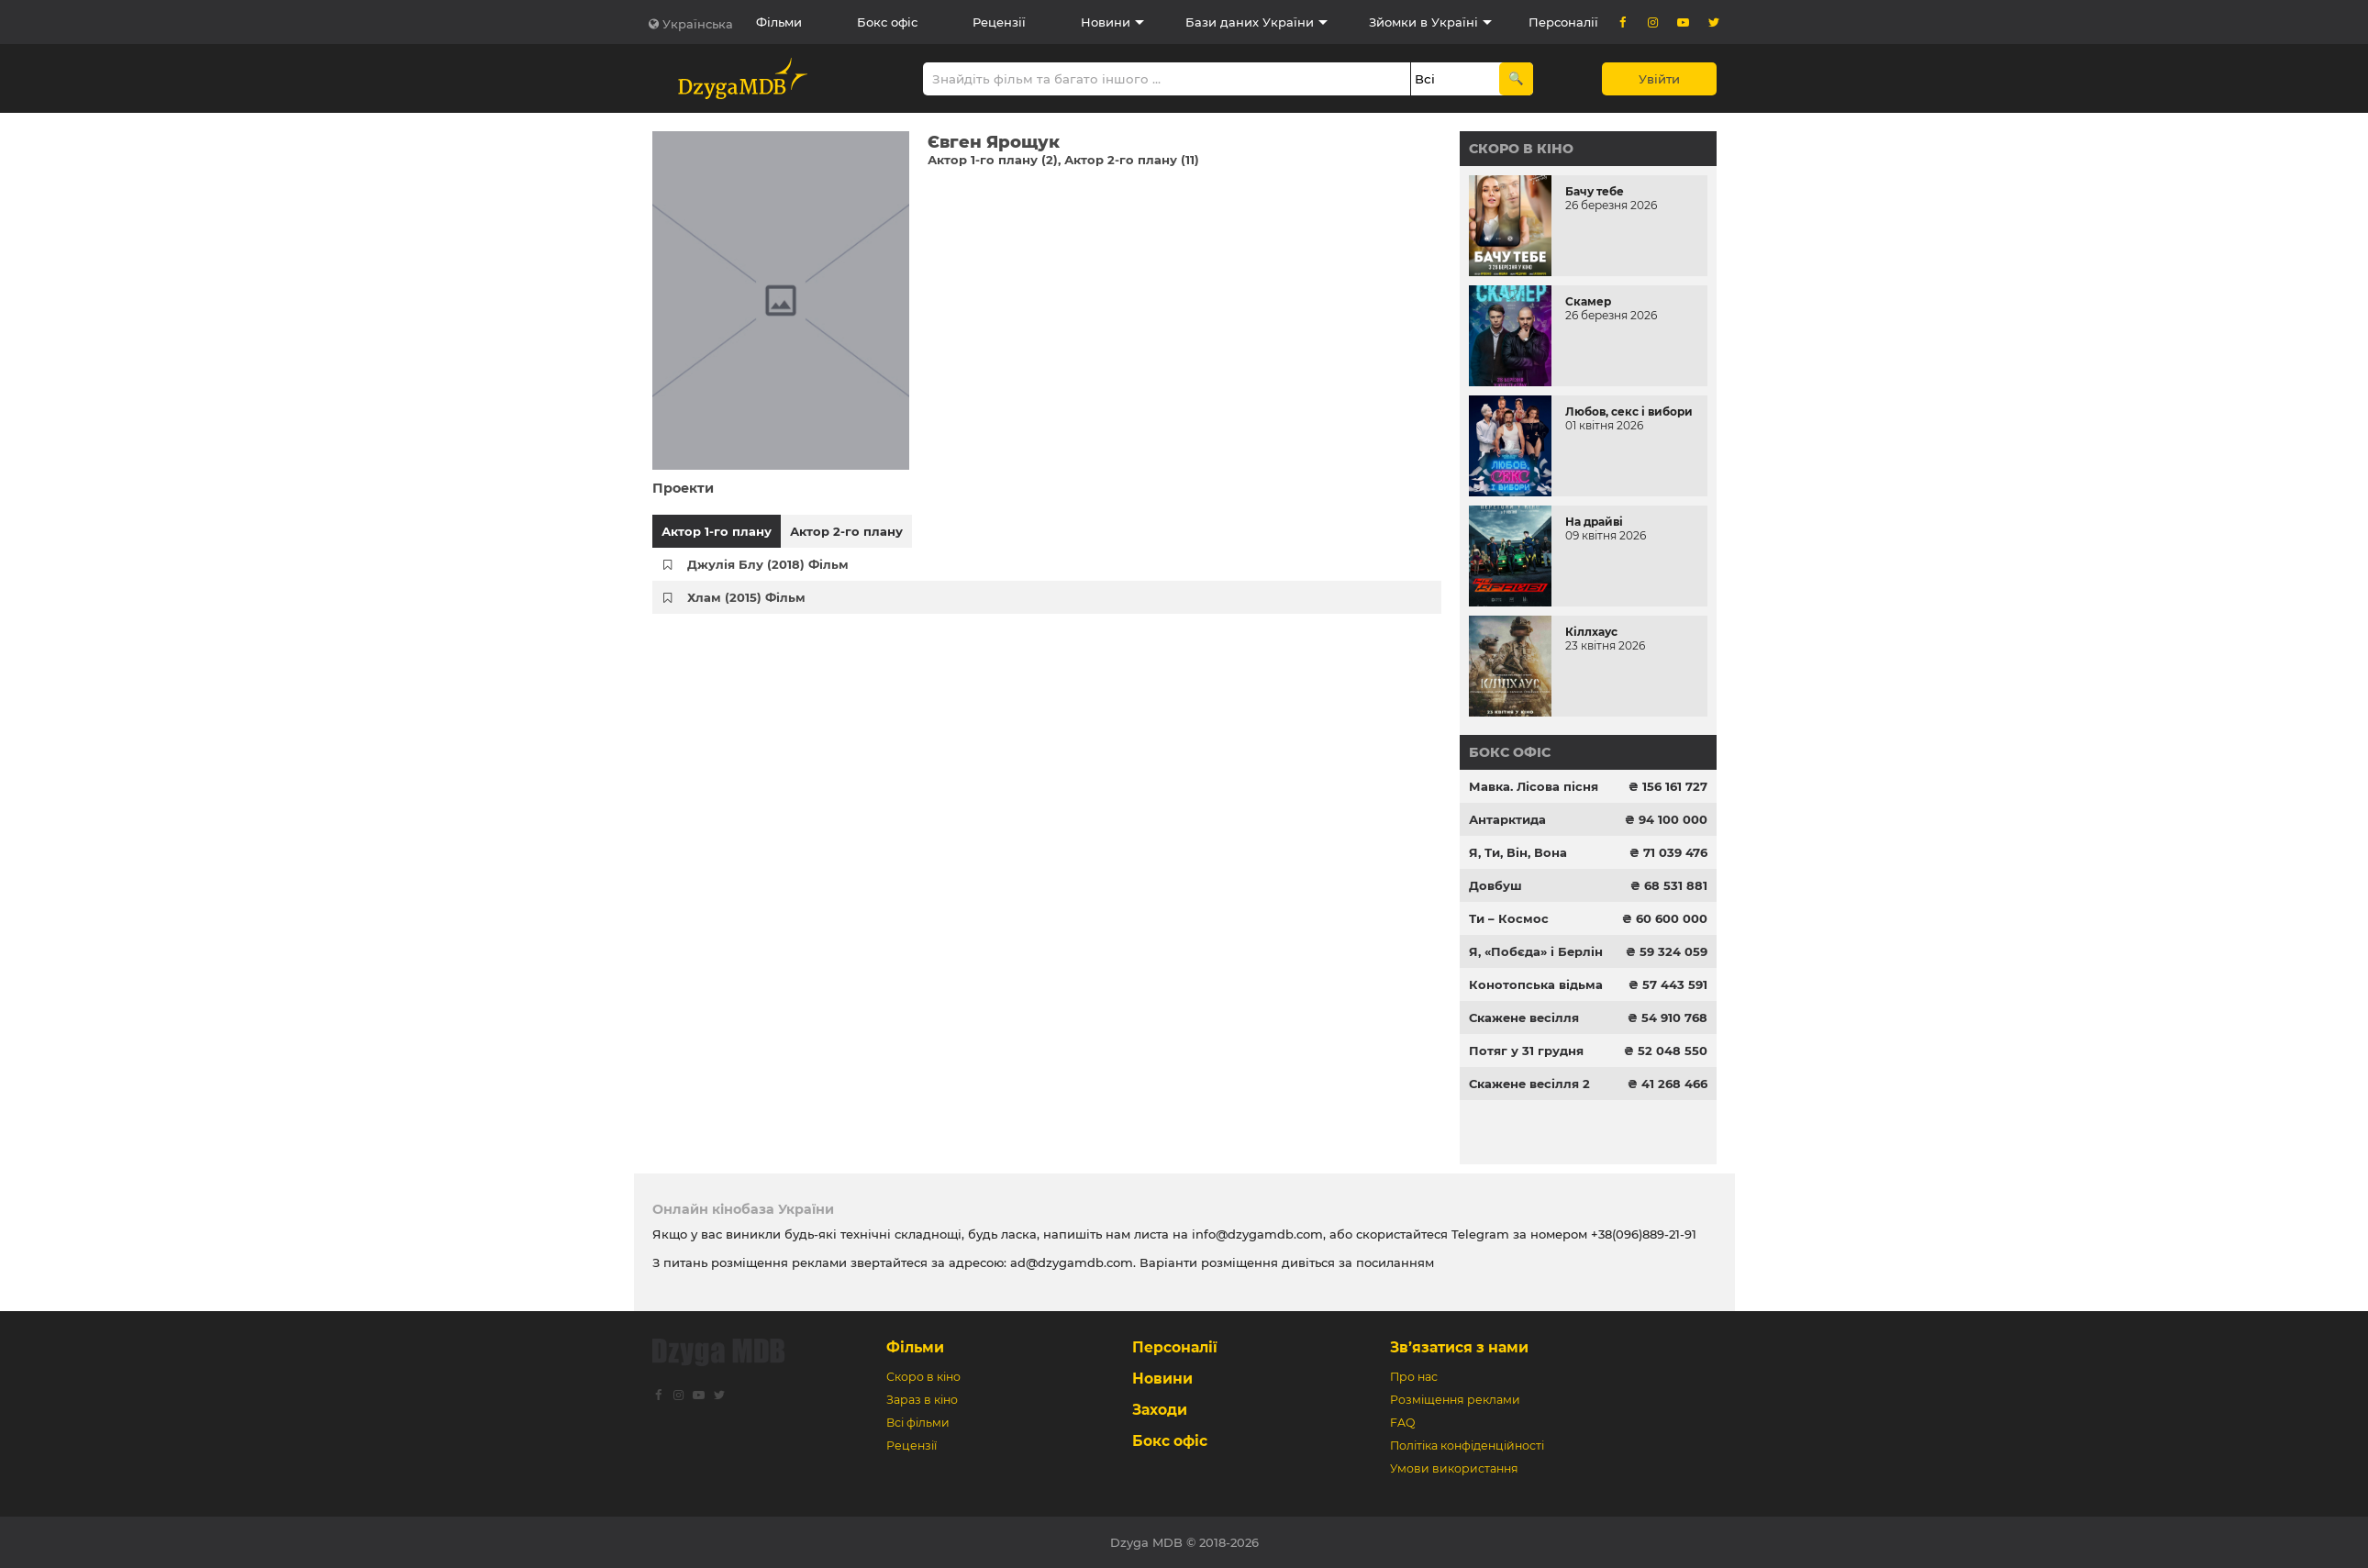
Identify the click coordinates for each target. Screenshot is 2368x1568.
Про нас (1414, 1377)
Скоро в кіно (1521, 148)
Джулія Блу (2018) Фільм (768, 564)
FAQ (1402, 1422)
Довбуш (1495, 885)
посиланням (1395, 1262)
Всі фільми (918, 1422)
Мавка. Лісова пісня (1533, 786)
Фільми (779, 22)
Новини (1105, 22)
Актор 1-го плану (716, 531)
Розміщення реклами (1455, 1400)
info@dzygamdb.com (1255, 1234)
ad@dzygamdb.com (1071, 1262)
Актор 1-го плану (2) (993, 159)
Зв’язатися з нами (1459, 1347)
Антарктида (1507, 819)
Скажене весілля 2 (1529, 1083)
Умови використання (1454, 1468)
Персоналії (1563, 22)
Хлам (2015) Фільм (746, 597)
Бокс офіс (887, 22)
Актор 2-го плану (846, 531)
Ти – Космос (1509, 918)
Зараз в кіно (922, 1400)
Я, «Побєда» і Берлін (1536, 951)
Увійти (1659, 79)
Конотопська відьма (1536, 984)
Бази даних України (1249, 22)
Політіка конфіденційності (1467, 1445)
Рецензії (999, 22)
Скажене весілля (1524, 1017)
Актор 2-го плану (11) (1131, 159)
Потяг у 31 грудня (1526, 1050)
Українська (697, 24)
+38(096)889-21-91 (1643, 1234)
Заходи (1159, 1409)
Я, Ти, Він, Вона (1518, 852)
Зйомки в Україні (1423, 22)
